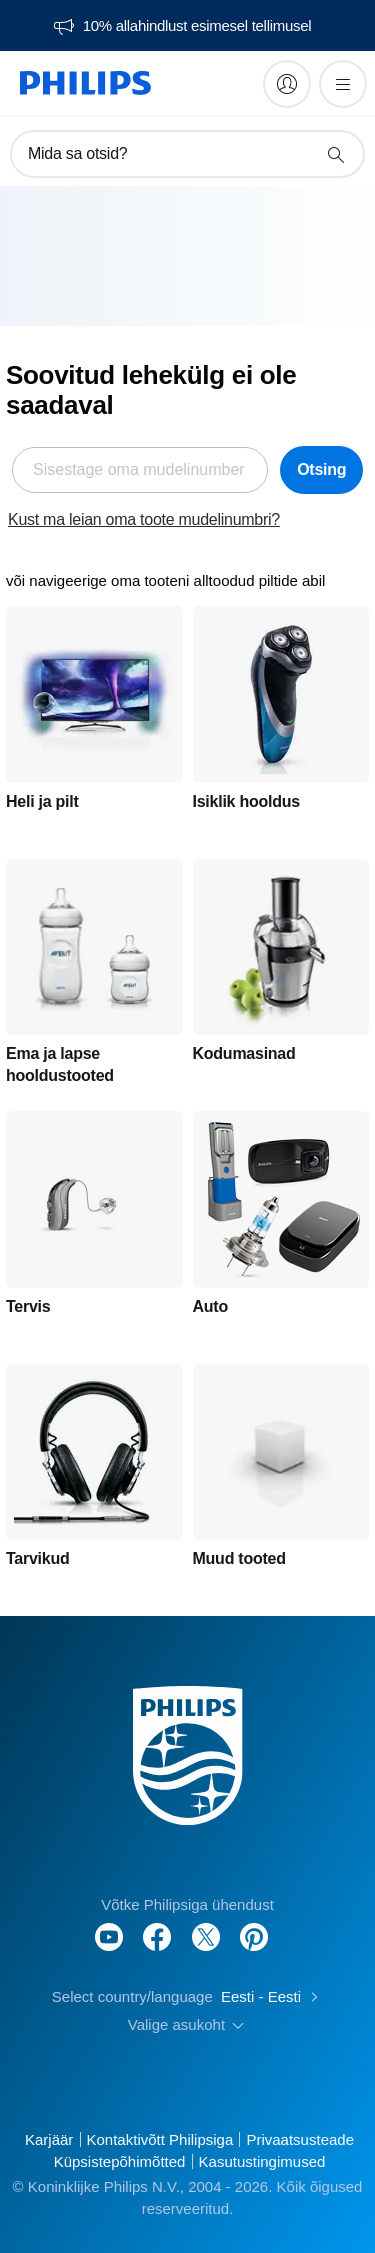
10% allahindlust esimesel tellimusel (197, 26)
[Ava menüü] (343, 84)
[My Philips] (287, 84)
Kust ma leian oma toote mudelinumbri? (144, 519)
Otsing (321, 469)
